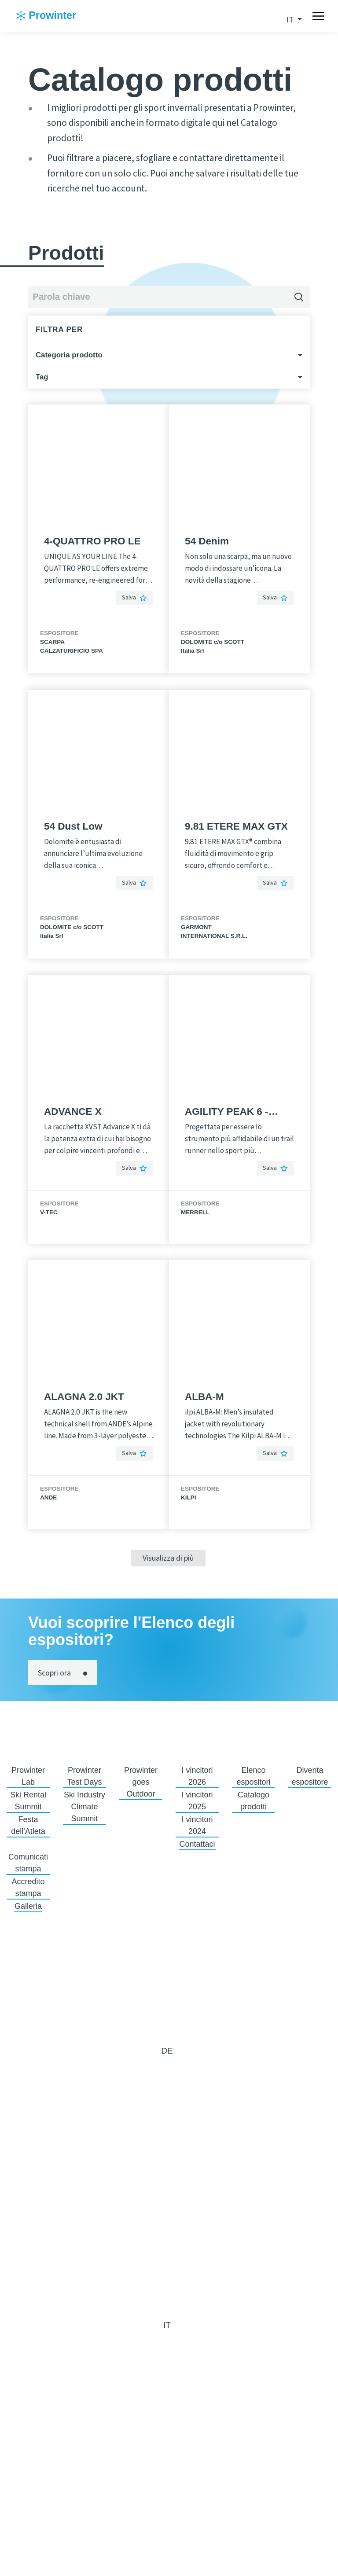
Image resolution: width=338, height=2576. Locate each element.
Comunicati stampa (28, 1862)
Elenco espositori (253, 1776)
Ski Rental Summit (28, 1800)
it (291, 19)
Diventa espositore (309, 1776)
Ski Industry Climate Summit (84, 1806)
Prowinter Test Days (84, 1776)
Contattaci (197, 1844)
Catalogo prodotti (253, 1800)
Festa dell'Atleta (28, 1825)
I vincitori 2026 (197, 1776)
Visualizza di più (168, 1558)
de (167, 2050)
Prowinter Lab (28, 1776)
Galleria (28, 1906)
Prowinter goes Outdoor (141, 1782)
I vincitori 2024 (197, 1825)
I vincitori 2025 (197, 1800)
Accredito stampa (27, 1887)
